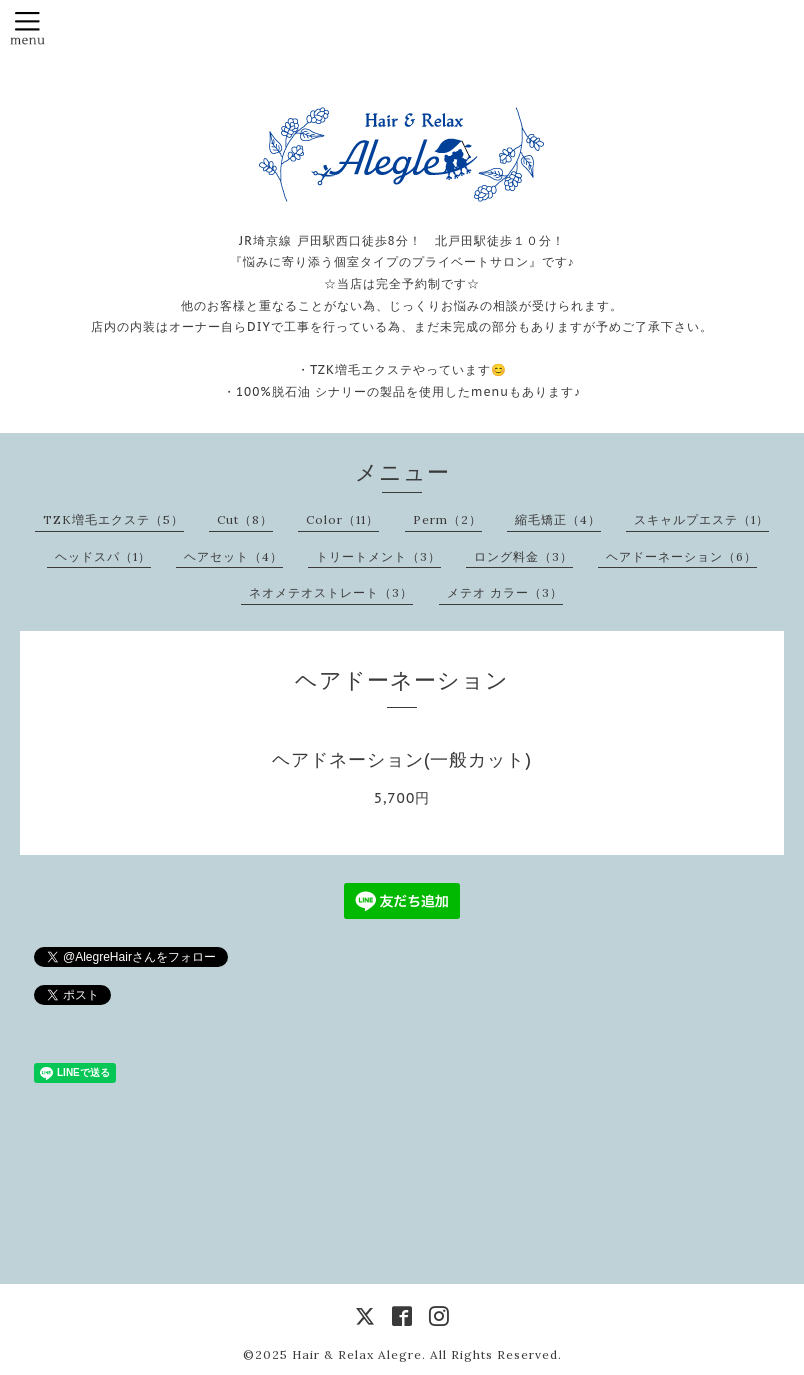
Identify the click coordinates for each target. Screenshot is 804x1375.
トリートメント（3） (378, 556)
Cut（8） (245, 519)
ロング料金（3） (523, 556)
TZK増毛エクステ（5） (113, 519)
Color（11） (342, 519)
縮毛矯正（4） (558, 519)
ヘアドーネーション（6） (681, 556)
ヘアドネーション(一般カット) (402, 759)
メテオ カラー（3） (505, 592)
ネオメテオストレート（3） (331, 592)
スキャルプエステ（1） (701, 519)
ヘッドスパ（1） (103, 556)
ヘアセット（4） (233, 556)
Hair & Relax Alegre (357, 1354)
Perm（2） (447, 519)
